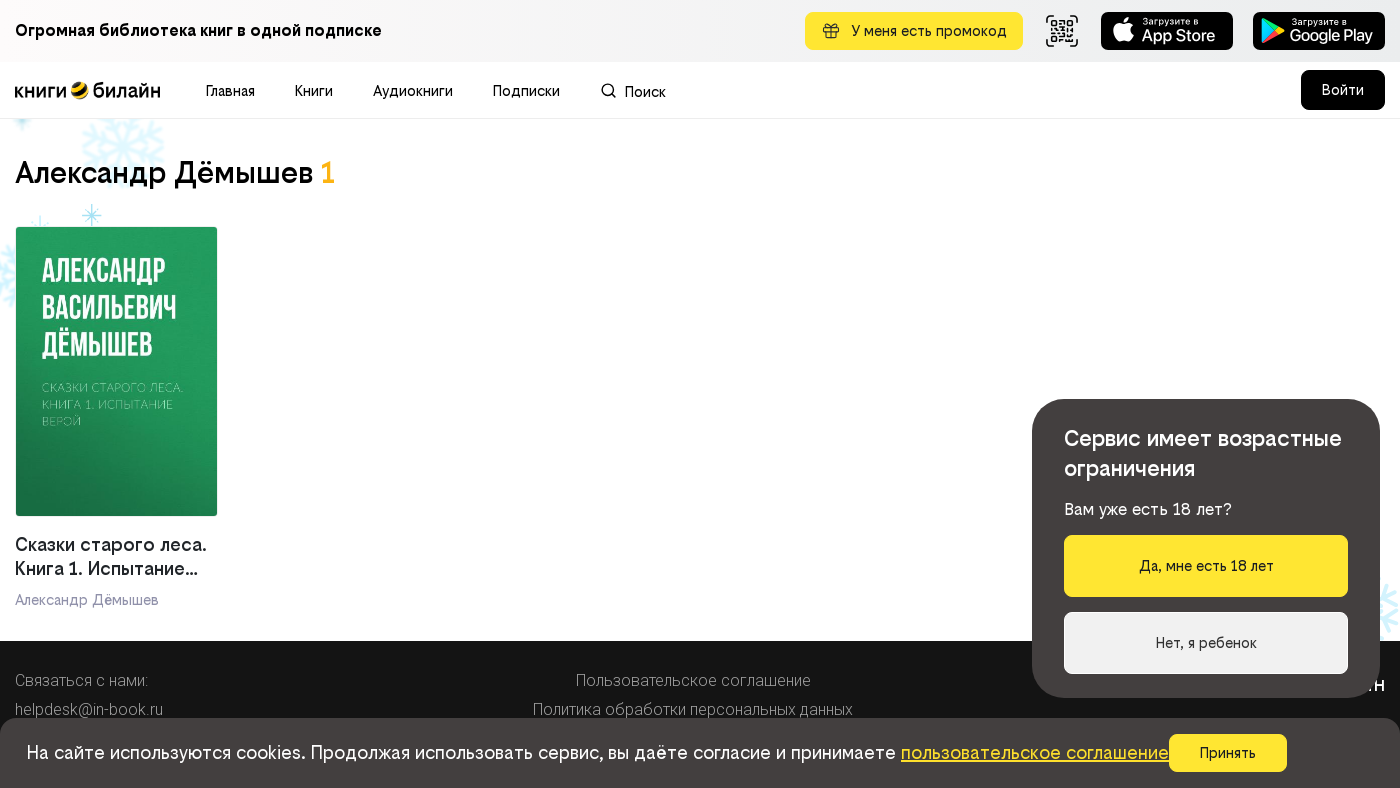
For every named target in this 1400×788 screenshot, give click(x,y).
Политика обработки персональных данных (693, 709)
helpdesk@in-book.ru (89, 709)
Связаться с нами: (81, 680)
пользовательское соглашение (1035, 752)
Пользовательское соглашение (693, 680)
